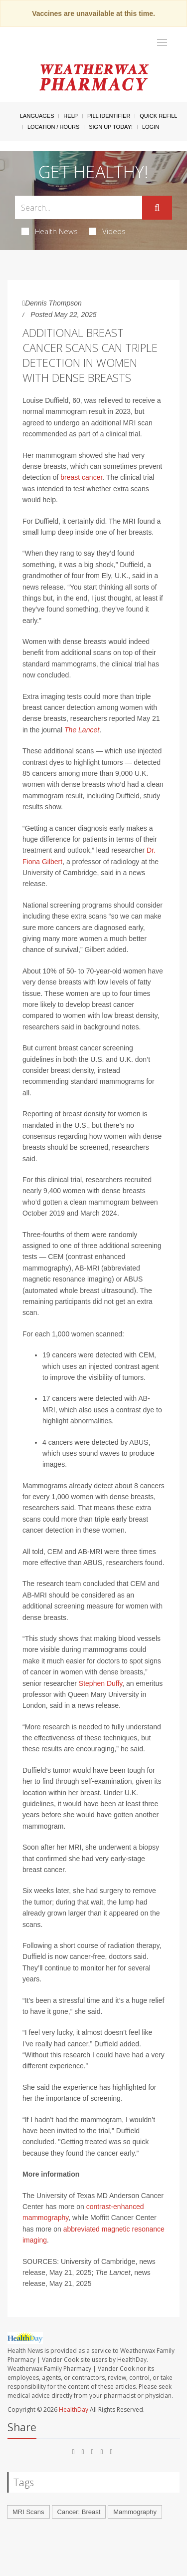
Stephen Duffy (100, 1683)
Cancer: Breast (79, 2512)
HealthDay (73, 2409)
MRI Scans (28, 2512)
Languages (37, 116)
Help (70, 116)
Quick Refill (158, 116)
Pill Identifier (108, 116)
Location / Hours (53, 127)
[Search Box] (78, 207)
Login (150, 127)
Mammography (135, 2512)
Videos (107, 231)
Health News (49, 231)
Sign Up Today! (111, 127)
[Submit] (157, 208)
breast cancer (81, 477)
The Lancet (81, 730)
